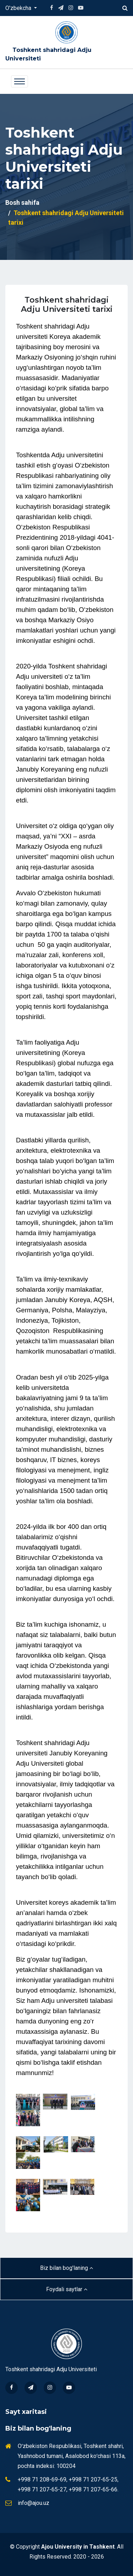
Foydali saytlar (66, 2289)
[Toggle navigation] (19, 81)
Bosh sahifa (22, 202)
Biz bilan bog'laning (66, 2268)
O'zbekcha (19, 8)
